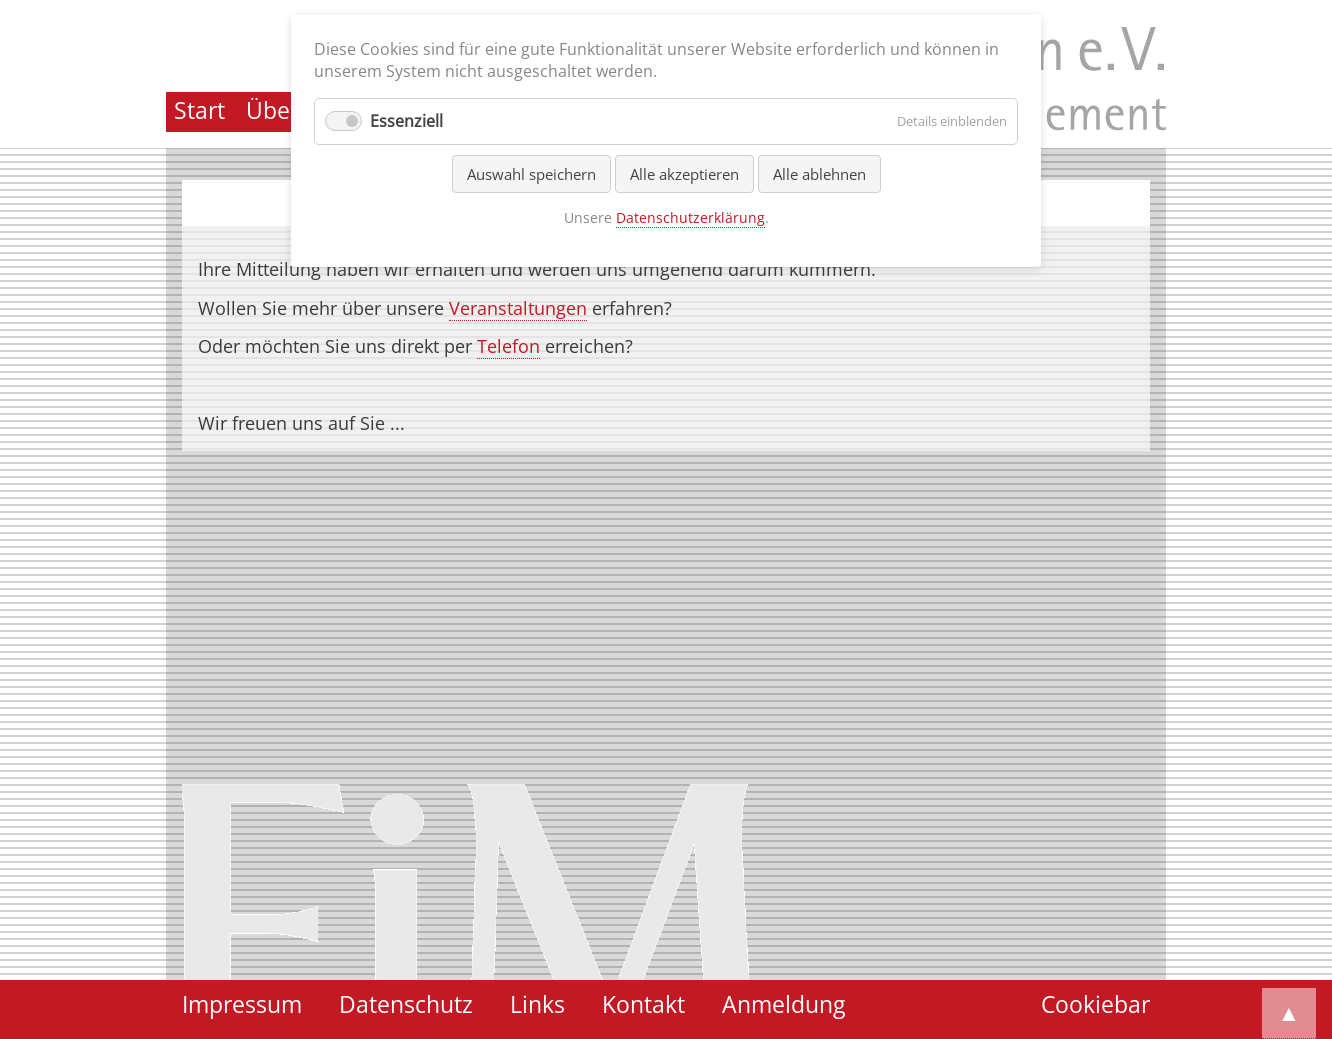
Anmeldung (783, 1004)
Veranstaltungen (518, 308)
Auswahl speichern (531, 174)
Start (199, 110)
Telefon (508, 346)
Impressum (242, 1004)
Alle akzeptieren (684, 174)
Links (537, 1004)
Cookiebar (1095, 1004)
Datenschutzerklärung (690, 217)
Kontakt (643, 1004)
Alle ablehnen (819, 174)
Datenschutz (406, 1004)
